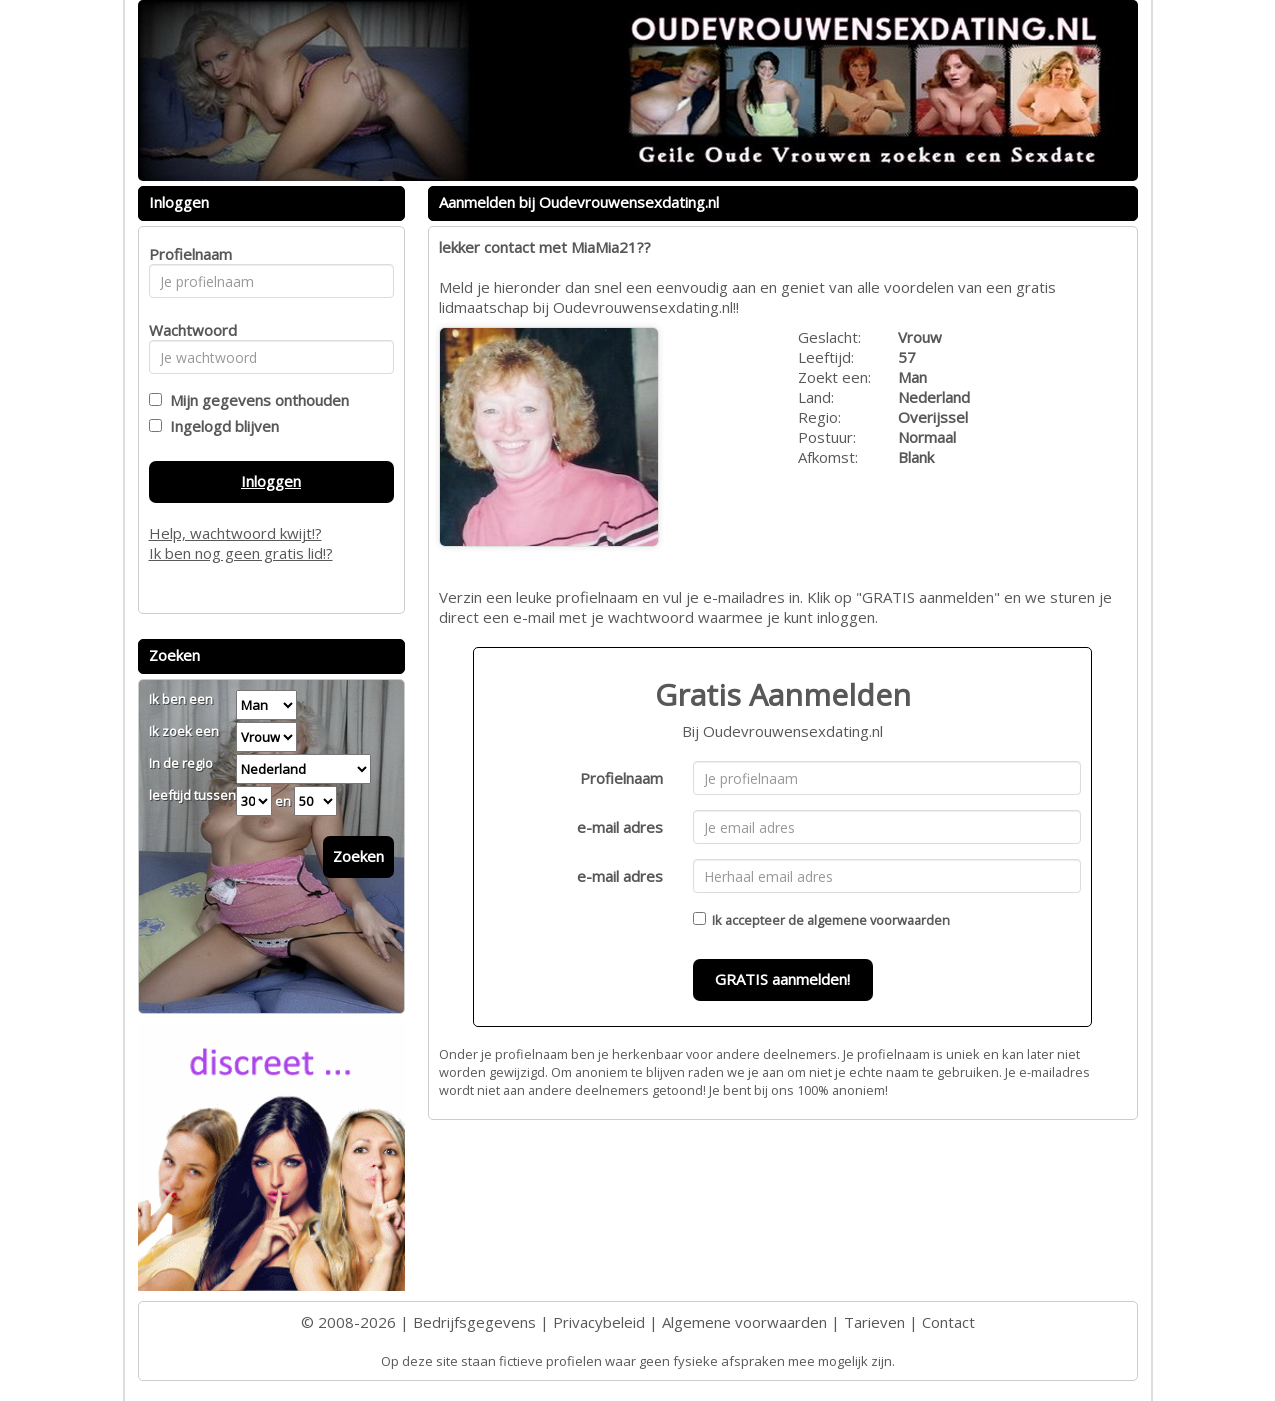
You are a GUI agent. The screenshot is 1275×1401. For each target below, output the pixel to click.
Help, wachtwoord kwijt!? (235, 533)
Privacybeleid (599, 1322)
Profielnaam (621, 778)
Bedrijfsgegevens (474, 1322)
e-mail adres (620, 827)
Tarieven (874, 1322)
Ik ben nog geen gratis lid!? (241, 553)
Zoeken (358, 856)
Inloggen (271, 481)
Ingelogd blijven (220, 426)
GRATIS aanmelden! (782, 979)
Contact (948, 1322)
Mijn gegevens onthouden (255, 400)
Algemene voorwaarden (744, 1322)
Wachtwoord (187, 330)
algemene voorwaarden (878, 920)
